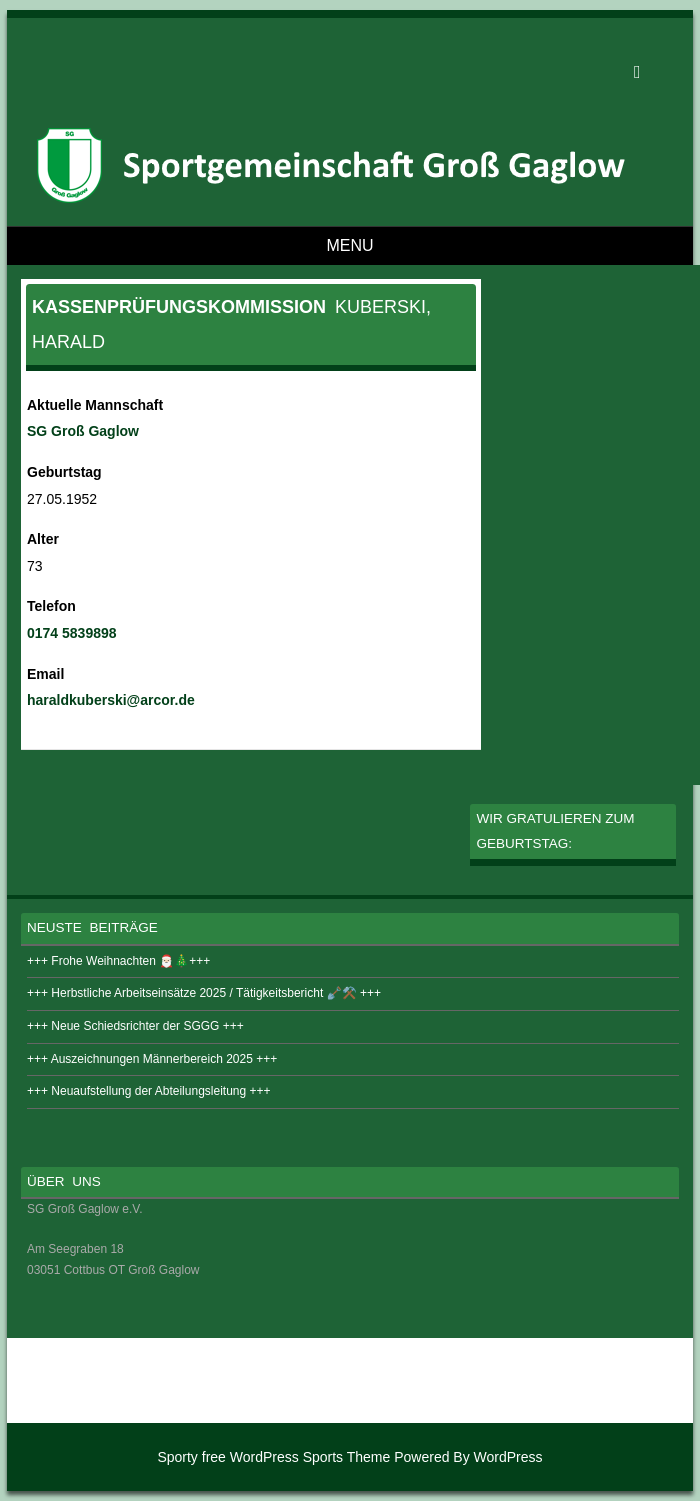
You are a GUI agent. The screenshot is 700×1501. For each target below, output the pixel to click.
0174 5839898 (72, 633)
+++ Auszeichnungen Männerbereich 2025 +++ (152, 1059)
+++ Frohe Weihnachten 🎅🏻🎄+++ (118, 961)
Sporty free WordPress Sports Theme (273, 1457)
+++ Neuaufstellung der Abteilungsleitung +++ (149, 1091)
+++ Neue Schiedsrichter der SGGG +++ (135, 1026)
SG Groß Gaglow (83, 431)
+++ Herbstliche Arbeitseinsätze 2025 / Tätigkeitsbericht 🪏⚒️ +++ (204, 993)
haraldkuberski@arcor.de (111, 700)
